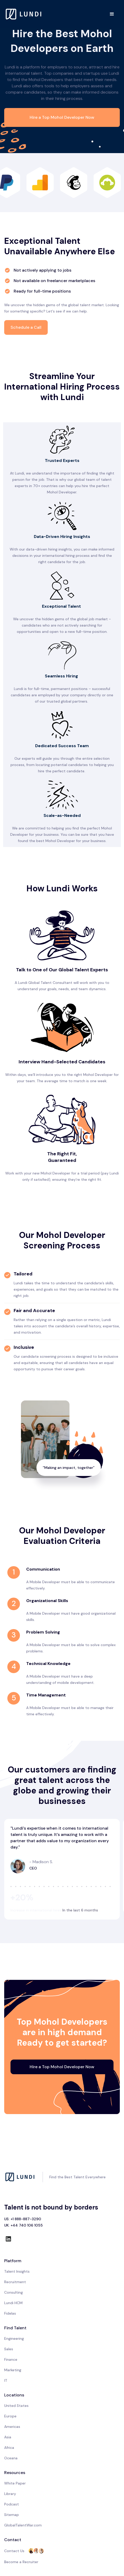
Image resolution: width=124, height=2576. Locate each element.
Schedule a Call (25, 327)
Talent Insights (17, 2271)
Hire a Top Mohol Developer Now (62, 117)
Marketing (12, 2370)
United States (16, 2405)
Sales (8, 2349)
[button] (112, 14)
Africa (9, 2447)
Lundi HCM (13, 2302)
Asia (7, 2437)
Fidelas (10, 2313)
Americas (12, 2426)
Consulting (13, 2292)
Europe (10, 2416)
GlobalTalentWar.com (23, 2525)
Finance (10, 2359)
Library (10, 2493)
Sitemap (11, 2514)
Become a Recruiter (21, 2561)
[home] (24, 14)
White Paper (15, 2483)
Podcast (11, 2504)
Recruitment (15, 2281)
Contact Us (14, 2550)
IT (5, 2380)
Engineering (14, 2338)
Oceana (11, 2458)
